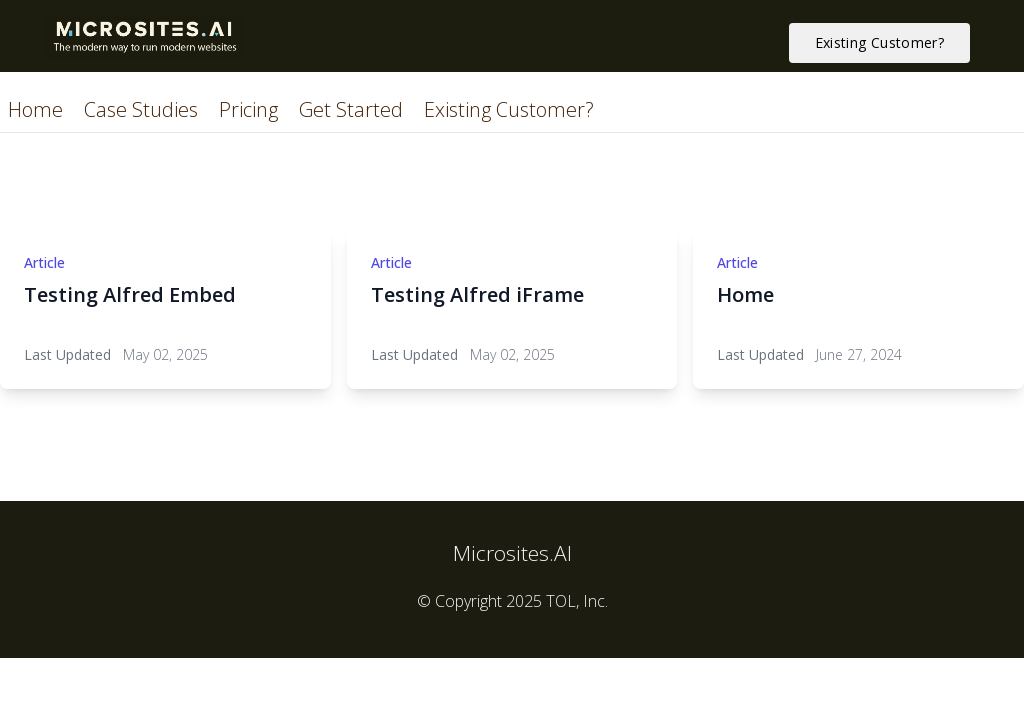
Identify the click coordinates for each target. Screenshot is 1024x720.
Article (44, 262)
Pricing (251, 109)
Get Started (353, 109)
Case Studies (143, 109)
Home (38, 109)
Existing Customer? (509, 109)
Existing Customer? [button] (879, 42)
